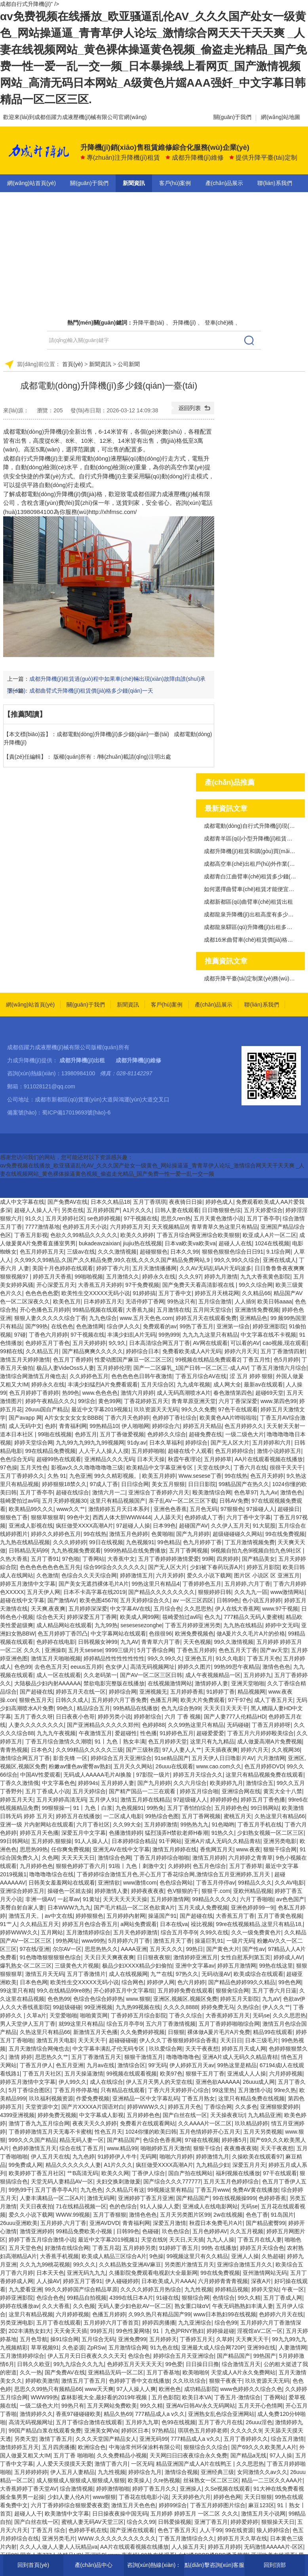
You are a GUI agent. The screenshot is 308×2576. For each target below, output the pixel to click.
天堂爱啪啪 (63, 2015)
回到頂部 (275, 2565)
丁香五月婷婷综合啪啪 (161, 1858)
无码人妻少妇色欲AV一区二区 (134, 2306)
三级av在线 (81, 1251)
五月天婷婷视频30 (64, 1501)
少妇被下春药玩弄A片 (216, 1567)
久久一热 (31, 2372)
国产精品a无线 (248, 2455)
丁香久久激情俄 (19, 1783)
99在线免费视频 (285, 1534)
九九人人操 (220, 2239)
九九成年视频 (193, 1384)
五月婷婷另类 (139, 2248)
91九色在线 (164, 2347)
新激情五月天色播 (95, 2032)
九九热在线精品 (242, 1625)
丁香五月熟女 (198, 2098)
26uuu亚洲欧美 (19, 2223)
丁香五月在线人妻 (260, 2239)
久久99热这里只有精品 (196, 1725)
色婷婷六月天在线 (281, 2314)
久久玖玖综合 (189, 2381)
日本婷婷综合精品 (134, 1841)
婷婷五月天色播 (39, 1833)
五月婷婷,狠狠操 (51, 1841)
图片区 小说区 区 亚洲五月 (267, 1575)
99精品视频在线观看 (97, 1310)
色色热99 (59, 1999)
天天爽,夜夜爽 (48, 1608)
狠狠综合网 (195, 2298)
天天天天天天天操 (125, 1899)
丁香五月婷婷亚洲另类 (193, 1625)
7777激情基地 (42, 1227)
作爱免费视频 (92, 2098)
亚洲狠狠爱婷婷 (279, 2107)
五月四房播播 (58, 2447)
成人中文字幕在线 (22, 1202)
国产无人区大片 (230, 1442)
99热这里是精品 (237, 2065)
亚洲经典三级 (217, 2472)
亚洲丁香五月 (211, 2522)
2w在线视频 (228, 2215)
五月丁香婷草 (245, 1866)
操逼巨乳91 (209, 1941)
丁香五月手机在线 (260, 1824)
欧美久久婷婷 (137, 1235)
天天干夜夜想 (202, 2048)
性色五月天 (108, 2131)
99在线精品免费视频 (50, 1451)
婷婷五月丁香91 (83, 2281)
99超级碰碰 (67, 2007)
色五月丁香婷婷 (72, 1359)
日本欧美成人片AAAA (168, 2281)
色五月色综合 (209, 1866)
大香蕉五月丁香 (235, 1916)
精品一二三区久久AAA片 (271, 2480)
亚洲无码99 (153, 2439)
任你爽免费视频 (70, 1849)
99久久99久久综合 (237, 1260)
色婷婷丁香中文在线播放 (139, 2381)
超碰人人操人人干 (36, 1210)
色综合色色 (50, 2298)
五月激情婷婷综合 (88, 1932)
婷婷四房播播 (158, 2322)
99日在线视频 (106, 1542)
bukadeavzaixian (99, 1243)
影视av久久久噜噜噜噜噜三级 (87, 1467)
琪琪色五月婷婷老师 (203, 2430)
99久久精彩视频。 (116, 1476)
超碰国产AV (193, 1525)
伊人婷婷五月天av (191, 2065)
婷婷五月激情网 (236, 1965)
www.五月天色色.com (146, 1318)
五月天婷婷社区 (65, 1218)
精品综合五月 (93, 1708)
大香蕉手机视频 (59, 2256)
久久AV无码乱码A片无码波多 (215, 1268)
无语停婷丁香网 (144, 1301)
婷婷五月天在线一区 (81, 1691)
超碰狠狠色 (153, 1251)
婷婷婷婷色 (224, 1799)
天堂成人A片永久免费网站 (243, 2372)
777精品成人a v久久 (160, 2414)
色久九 (212, 1617)
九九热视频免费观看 (76, 1550)
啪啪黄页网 (94, 2015)
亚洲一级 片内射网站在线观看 (37, 1824)
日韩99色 (228, 1600)
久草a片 (36, 2015)
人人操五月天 (188, 2547)
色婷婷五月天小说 (85, 1227)
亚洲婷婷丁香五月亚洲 (145, 2198)
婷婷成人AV (288, 1957)
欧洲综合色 (92, 2447)
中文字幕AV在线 (130, 1608)
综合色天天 (50, 1617)
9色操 (156, 2256)
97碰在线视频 (202, 2140)
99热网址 (67, 1941)
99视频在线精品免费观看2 (207, 1359)
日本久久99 (184, 1251)
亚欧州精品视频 (252, 1891)
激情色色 (291, 1492)
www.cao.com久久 (218, 1766)
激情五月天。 (25, 1916)
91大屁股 (264, 1525)
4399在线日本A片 (131, 2298)
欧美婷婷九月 (226, 1783)
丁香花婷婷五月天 (146, 1401)
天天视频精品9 (170, 1227)
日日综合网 (135, 1484)
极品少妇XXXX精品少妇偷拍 (137, 1965)
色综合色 (139, 2356)
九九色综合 (103, 1318)
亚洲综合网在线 (241, 1791)
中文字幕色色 (58, 1783)
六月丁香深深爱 (238, 1401)
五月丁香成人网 (282, 2298)
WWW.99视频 (73, 2215)
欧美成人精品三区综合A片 (114, 2256)
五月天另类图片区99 (185, 2215)
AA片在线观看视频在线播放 (269, 1459)
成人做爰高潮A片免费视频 (269, 1741)
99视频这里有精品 (169, 2190)
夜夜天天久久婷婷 (94, 2123)
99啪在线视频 (55, 1434)
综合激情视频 (76, 2488)
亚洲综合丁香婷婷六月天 (158, 1492)
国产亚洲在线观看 (132, 2530)
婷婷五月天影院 (239, 1999)
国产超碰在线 (36, 1691)
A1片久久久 (137, 1210)
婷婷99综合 (173, 2505)
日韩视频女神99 (98, 1642)
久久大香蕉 (56, 2306)
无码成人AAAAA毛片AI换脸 (98, 1774)
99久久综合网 (256, 1285)
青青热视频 (14, 1750)
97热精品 (163, 2430)
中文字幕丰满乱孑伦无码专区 (109, 2048)
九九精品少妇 (212, 2165)
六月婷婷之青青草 (250, 1858)
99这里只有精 (17, 1990)
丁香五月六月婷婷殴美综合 (260, 1733)
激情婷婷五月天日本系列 (119, 1509)
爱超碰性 (126, 1733)
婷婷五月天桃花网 (217, 1293)
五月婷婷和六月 (271, 1442)
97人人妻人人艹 (182, 1750)
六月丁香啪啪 (256, 1899)
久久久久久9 (245, 2430)
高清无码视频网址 (152, 1667)
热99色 (71, 1393)
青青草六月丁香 (160, 1642)
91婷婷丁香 (220, 1691)
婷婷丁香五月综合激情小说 (42, 2239)
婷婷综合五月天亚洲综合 (121, 1758)
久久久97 (190, 1276)
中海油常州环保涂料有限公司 (145, 2447)
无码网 (148, 2156)
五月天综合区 (157, 1384)
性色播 (148, 1733)
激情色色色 (276, 1667)
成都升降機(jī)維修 (138, 1060)
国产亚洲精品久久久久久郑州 (103, 1725)
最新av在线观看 (263, 1384)
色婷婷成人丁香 (203, 1517)
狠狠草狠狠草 (47, 1517)
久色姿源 (73, 2347)
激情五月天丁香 (172, 1941)
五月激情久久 (122, 1276)
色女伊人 (116, 1667)
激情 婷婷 (20, 2057)
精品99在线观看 (273, 2032)
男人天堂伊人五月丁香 (27, 2024)
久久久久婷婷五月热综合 (150, 2289)
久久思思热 (198, 1608)
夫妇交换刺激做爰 (118, 2181)
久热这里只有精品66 (280, 1816)
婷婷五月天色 (184, 2107)
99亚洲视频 (98, 2007)
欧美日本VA (196, 2397)
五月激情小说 (254, 2090)
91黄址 (91, 1899)
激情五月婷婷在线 (174, 1849)
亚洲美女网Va (101, 2430)
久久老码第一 (100, 1675)
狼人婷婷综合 (273, 2530)
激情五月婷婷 (209, 1858)
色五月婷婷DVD (264, 1766)
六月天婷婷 (170, 1575)
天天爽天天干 (252, 2339)
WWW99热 (44, 2397)
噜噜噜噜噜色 (183, 2057)
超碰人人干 (28, 2513)
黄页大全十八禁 (282, 1791)
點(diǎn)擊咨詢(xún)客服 (214, 2565)
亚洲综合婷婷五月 (22, 1891)
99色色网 (289, 1982)
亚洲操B (55, 1650)
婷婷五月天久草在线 (242, 2538)
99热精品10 (103, 1426)
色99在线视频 (179, 2422)
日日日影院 (202, 1484)
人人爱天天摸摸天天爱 (64, 2464)
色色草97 (245, 1492)
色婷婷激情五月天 (34, 2148)
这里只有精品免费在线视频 (251, 2098)
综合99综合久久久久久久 (114, 1567)
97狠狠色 (232, 1509)
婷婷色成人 (219, 1202)
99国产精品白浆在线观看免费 (45, 2430)
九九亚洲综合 (194, 2322)
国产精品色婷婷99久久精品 (242, 1982)
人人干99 (211, 2530)
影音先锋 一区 (70, 1758)
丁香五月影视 (31, 1235)
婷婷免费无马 (217, 2007)
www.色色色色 (100, 1393)
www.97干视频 (280, 1608)
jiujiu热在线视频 (142, 1243)
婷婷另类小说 (114, 1716)
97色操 (8, 1467)
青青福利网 (73, 1426)
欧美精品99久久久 (31, 1509)
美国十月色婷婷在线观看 (62, 1268)
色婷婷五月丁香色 (47, 1343)
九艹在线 (161, 1974)
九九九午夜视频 (56, 1733)
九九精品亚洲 (264, 2115)
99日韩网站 (265, 1808)
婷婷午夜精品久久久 (50, 1401)
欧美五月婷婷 (158, 1476)
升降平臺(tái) (148, 322)
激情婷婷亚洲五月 (195, 1957)
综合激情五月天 (241, 2364)
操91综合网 (64, 2339)
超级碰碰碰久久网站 (237, 1534)
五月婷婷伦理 (113, 1368)
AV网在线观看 (210, 1343)
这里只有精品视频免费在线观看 (264, 1774)
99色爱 (174, 2364)
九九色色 (91, 2190)
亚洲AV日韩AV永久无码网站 (200, 2405)
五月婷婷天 (163, 2339)
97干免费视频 (142, 1285)
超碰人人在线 (235, 1243)
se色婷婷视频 (104, 1218)
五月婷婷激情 (160, 1824)
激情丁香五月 (55, 2439)
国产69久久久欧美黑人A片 (264, 2447)
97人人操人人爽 (136, 2389)
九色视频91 (140, 1542)
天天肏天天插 (70, 2331)
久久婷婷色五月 (89, 1376)
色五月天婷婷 (266, 1476)
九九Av (268, 1492)
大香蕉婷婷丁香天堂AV (28, 2488)
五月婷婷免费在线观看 (185, 1990)
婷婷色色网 (227, 2497)
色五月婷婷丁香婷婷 (34, 1393)
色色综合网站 (176, 1882)
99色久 (65, 1708)
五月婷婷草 (218, 1459)
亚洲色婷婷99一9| (253, 1907)
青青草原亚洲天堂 (193, 1401)
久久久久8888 (181, 2007)
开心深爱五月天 (55, 1285)
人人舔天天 (168, 1517)
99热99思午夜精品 (236, 1667)
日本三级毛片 (261, 2040)
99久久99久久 (165, 1658)
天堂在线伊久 (213, 1467)
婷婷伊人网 (161, 1982)
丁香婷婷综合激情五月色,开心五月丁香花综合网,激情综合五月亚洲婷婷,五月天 (174, 1874)
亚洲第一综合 (233, 1326)
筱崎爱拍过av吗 (19, 1501)
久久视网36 (286, 1750)
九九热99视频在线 (138, 2007)
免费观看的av (160, 1326)
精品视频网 (251, 1691)
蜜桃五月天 (237, 1816)
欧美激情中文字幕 (67, 2513)
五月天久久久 (166, 1949)
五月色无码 (203, 1509)
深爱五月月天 (249, 2165)
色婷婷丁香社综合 (174, 1418)
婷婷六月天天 (241, 1351)
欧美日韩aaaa (274, 1301)
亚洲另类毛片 (58, 2538)
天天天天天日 (78, 1858)
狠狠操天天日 (278, 2522)
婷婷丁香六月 (112, 1268)
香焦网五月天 (216, 1849)
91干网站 (170, 1841)
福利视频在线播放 (238, 2173)
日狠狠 (176, 2032)
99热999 (168, 1334)
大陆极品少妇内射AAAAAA (47, 1683)
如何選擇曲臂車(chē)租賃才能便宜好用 (252, 889)
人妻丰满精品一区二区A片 (52, 2198)
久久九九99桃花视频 (45, 2264)
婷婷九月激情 (221, 1276)
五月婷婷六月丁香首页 (111, 2322)
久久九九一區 (251, 1592)
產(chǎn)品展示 (224, 183)
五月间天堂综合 (212, 1310)
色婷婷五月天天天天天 (134, 2364)
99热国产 (264, 2356)
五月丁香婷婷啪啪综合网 (229, 2024)
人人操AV (48, 2281)
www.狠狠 (138, 1999)
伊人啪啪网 (135, 1426)
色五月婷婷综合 (234, 1451)
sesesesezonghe (141, 1625)
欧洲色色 (170, 2389)
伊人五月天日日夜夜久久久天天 (86, 2356)
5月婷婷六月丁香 (129, 1941)
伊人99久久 (73, 2082)
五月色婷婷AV (209, 2231)
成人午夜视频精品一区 (213, 1675)
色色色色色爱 (42, 1293)
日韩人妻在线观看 (177, 1210)
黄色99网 (109, 1401)
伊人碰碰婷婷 (122, 2281)
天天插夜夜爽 (221, 1750)
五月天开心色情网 (260, 2405)
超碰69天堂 (269, 1393)
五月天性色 (34, 1467)
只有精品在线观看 (123, 2090)
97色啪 (71, 1559)
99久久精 (249, 2298)
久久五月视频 (246, 2231)
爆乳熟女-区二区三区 (26, 1965)
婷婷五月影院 (263, 1567)
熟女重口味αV (192, 2306)
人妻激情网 (292, 2347)
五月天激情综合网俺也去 (39, 2048)
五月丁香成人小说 (47, 1791)
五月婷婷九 (257, 1675)
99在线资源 (239, 2530)
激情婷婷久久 (36, 2414)
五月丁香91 (45, 1559)
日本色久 (42, 1750)
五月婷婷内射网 (125, 1916)
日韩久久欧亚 (33, 2364)
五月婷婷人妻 (117, 1783)
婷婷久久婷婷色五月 (56, 1534)
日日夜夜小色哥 (75, 1716)
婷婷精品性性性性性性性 (114, 1658)
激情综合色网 (114, 1858)
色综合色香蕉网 (162, 2140)
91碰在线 (167, 2298)
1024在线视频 (272, 1243)
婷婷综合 (196, 1442)
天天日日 (231, 2040)
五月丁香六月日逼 (274, 1990)
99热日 (194, 1949)
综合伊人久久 (123, 1326)
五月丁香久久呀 (33, 1716)
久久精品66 (256, 1293)
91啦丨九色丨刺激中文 (137, 1866)
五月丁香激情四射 (282, 1351)
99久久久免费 (198, 1409)
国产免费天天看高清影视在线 (199, 1285)
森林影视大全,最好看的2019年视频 (104, 2397)
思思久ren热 (176, 1218)
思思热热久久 (101, 1949)
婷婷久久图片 (194, 1667)
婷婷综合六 (166, 1426)
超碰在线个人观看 (190, 1451)
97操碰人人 (260, 1509)
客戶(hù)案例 (175, 183)
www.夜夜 (248, 1849)
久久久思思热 (289, 2015)
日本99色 (164, 1525)
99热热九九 (195, 1824)
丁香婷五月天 (196, 2339)
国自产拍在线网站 (190, 2173)
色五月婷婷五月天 (42, 1251)
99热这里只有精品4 (155, 1584)
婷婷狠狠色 (89, 1916)
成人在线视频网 (128, 1974)
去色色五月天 (51, 1667)
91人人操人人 (92, 1841)
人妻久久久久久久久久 (36, 1725)
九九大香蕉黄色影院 (265, 1276)
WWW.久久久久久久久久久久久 (117, 2538)
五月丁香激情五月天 (96, 2057)
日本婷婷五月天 (103, 1301)
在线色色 (62, 1326)
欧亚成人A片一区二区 (269, 1235)
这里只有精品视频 (31, 2314)
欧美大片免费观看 (203, 1700)
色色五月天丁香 (238, 1650)
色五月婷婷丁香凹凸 (62, 1633)
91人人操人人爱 (160, 2206)
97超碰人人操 (133, 1525)
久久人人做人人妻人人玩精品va (59, 2547)
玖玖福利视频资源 (51, 2098)
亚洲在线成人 (279, 1260)
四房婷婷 (228, 1559)
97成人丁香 (104, 1484)
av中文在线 (59, 1916)
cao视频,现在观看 (284, 1343)
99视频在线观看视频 (131, 2073)
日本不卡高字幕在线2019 (94, 1592)
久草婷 (224, 2339)
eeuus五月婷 (86, 1667)
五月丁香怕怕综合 (189, 1808)
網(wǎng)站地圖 (280, 117)
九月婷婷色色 (36, 1866)
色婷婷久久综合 (166, 1434)
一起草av (68, 1899)
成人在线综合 (106, 2082)
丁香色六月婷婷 (48, 1334)
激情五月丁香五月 (83, 2381)
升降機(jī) (184, 322)
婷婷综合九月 (145, 2472)
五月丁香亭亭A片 (56, 2190)
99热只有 (72, 2405)
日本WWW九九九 (69, 1907)
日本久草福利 (166, 1442)
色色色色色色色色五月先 (50, 1567)
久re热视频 (166, 2480)
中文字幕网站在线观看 (118, 1633)
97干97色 (239, 1700)
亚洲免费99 (132, 2339)
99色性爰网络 (133, 2331)
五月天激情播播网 (154, 1268)
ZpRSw (96, 2347)
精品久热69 (118, 2414)
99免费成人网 (26, 2165)
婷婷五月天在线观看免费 (206, 1318)
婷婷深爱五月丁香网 (92, 1617)
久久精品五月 (42, 1351)
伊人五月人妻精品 (72, 2472)
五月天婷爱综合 (263, 1210)
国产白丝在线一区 (185, 2115)
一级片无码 (240, 1941)
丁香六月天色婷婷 (127, 1418)
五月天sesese (85, 1650)
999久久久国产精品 (33, 2140)
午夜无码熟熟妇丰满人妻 (242, 2306)
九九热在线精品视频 (25, 1542)
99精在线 (11, 1351)
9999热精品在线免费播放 (135, 1550)
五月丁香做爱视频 (122, 1434)
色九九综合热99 (181, 1708)
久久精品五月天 (39, 1924)
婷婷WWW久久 (19, 1932)
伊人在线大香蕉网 (237, 1608)
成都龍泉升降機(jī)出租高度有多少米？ (251, 914)
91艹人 (8, 1924)
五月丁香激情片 (86, 1974)
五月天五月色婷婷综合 (231, 2181)
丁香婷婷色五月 (202, 1584)
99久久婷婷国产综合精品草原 (81, 2289)
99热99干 (20, 2190)
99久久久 (84, 2264)
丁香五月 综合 (48, 2530)
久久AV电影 (289, 1882)
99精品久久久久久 (214, 1899)
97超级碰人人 (190, 1799)
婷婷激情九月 (212, 2156)
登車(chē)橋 (219, 322)
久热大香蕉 (14, 1559)
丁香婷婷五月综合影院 (138, 2015)
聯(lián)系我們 (274, 183)
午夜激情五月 (95, 1733)
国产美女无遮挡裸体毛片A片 (94, 1584)
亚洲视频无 (153, 1691)
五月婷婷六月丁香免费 (119, 1700)
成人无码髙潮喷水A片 (183, 1393)
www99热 (93, 1941)
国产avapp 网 (25, 1418)
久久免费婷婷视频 (142, 2032)
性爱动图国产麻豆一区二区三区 (133, 1359)
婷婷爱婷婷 (244, 2522)
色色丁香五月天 (177, 2530)
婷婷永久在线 (158, 1276)
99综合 (86, 1401)
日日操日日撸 (202, 2364)
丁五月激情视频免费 (250, 1542)
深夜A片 (261, 2281)
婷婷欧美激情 (42, 2381)
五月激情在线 (173, 1310)
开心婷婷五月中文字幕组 (123, 1990)
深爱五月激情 (169, 2223)
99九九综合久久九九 (78, 2364)
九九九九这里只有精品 (210, 1334)
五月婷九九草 (142, 2422)
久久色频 (84, 2306)
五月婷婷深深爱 (87, 1608)
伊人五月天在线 (50, 2156)
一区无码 (142, 2464)
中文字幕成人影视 (101, 2115)
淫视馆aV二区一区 (260, 2331)
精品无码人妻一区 (81, 2140)
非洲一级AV (40, 1899)
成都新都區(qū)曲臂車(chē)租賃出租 (248, 902)
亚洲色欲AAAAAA (218, 2082)
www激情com (140, 1882)
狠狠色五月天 (35, 1700)
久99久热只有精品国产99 (159, 2314)
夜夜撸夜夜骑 (240, 2148)
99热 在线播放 (219, 2248)
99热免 (155, 1808)
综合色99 (226, 2322)
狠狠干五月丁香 (205, 2073)
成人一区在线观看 (58, 1675)
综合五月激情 (287, 2439)
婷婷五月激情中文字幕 (27, 1584)
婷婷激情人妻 (111, 1891)
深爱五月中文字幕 (83, 1833)
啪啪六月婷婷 (176, 2156)
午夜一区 (293, 2289)
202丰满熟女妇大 (30, 2331)
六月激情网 (271, 1758)
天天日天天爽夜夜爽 (109, 1957)
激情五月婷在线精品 (145, 1799)
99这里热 (223, 2090)
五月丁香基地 (163, 2372)
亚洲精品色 (253, 1318)
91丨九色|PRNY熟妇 (178, 2331)
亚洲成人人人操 (246, 2073)
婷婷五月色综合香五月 (90, 1924)
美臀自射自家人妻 (22, 1907)
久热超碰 (273, 2256)
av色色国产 (290, 1899)
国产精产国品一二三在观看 (143, 1791)
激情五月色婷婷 (128, 1534)
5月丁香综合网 (155, 1650)
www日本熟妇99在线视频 (225, 2314)
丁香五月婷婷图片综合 (217, 2505)
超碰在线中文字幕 (22, 1600)
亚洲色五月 (199, 1658)
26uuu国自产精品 (46, 1409)
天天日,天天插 (186, 2239)
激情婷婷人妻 (211, 1683)
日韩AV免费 (234, 1501)
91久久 (34, 1218)
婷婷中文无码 (281, 1625)
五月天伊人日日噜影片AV (223, 1758)
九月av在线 (101, 2065)
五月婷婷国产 (103, 1210)
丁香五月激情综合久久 (186, 2538)
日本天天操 (151, 1459)
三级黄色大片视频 (77, 1965)
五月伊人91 (103, 1799)
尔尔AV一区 (67, 1949)
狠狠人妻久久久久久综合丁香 (50, 1318)
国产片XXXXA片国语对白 (92, 2107)
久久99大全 (127, 1824)
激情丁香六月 (111, 2464)
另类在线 (72, 1210)
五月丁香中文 (175, 1293)
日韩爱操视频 (174, 2522)
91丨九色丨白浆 (93, 1808)
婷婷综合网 (123, 1691)
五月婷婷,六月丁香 (247, 1584)
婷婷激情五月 (136, 1575)
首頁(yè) (72, 364)
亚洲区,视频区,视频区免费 (185, 1999)
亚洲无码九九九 (86, 2273)
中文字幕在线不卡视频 (268, 1334)
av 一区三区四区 (193, 1600)
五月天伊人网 (43, 1592)
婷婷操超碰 (220, 2331)
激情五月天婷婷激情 (25, 1359)
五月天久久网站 (133, 1766)
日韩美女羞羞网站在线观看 (62, 1882)
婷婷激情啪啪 (112, 2488)
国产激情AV (62, 1600)
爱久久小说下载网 (209, 1575)
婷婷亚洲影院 (269, 1326)
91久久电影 (230, 1658)
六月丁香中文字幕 (248, 1517)
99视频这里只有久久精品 (197, 2256)
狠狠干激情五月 (143, 2057)
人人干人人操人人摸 (104, 1451)
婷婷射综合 (148, 1716)
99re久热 (285, 2090)
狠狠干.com (216, 1891)
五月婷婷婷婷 (31, 2472)
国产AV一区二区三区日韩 (151, 1675)
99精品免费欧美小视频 (84, 2231)
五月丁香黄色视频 (280, 1916)
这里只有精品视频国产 (117, 1501)
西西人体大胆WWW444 (122, 1517)
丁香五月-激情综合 (237, 2397)
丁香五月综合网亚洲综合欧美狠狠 (198, 1235)
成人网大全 (227, 1384)
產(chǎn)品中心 (94, 2565)
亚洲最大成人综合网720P (212, 2347)
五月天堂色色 (25, 2248)
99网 (208, 1559)
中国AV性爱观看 (40, 1774)
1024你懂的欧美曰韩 (151, 2131)
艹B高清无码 (82, 2173)
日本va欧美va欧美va (190, 1243)
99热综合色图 (162, 1816)
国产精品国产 (123, 2140)
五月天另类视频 (262, 2131)
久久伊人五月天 (230, 1525)
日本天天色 (50, 2273)
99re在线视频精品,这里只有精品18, (259, 1924)
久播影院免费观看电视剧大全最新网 (153, 2273)
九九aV (271, 1999)
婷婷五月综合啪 (199, 1791)
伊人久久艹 (276, 2007)
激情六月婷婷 (137, 1393)
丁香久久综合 (185, 2015)
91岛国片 (282, 2215)
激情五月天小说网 (263, 2513)
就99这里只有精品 (81, 2024)
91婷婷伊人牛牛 (117, 2156)
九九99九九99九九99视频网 (90, 1442)
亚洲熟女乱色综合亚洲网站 (221, 2414)
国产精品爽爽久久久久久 (92, 1351)
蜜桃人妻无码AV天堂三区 (92, 2522)
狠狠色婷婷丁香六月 (81, 1866)
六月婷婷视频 (285, 2073)
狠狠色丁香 (14, 1517)
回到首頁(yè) (33, 2565)
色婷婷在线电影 (55, 1642)
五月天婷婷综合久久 (145, 1600)
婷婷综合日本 (142, 1351)
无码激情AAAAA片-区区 (273, 2547)
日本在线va (174, 1924)
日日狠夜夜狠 (153, 1957)
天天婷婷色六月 (191, 2497)
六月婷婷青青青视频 (223, 2281)
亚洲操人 (191, 2488)
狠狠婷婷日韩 (214, 1592)
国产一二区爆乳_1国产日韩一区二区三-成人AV (190, 1368)
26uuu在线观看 (174, 1766)
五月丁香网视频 (188, 1550)
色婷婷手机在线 (87, 2530)
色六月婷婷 (191, 1982)
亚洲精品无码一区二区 (115, 2372)
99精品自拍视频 (86, 2298)
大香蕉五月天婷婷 (100, 1285)
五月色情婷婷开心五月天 (209, 2131)
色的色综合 (123, 2206)
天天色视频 (197, 1642)
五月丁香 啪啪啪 (73, 2455)
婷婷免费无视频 (57, 2115)
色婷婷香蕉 (272, 2198)
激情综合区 (131, 2065)
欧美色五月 (67, 1301)
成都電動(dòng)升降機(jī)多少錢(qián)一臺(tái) (113, 734)
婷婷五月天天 (16, 1799)
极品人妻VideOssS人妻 (65, 1368)
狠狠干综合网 (280, 1849)
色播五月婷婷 (108, 2314)
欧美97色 (171, 2073)
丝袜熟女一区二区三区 (211, 2480)
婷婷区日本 (135, 2430)
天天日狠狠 (258, 2497)
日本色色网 (34, 1982)
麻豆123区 (261, 2505)
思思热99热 (34, 1849)
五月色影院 (165, 2397)
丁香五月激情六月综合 (278, 1368)
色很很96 (160, 1633)
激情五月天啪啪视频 (56, 1658)
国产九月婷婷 (192, 1534)
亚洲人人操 (245, 2256)
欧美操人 (139, 2480)
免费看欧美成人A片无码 (191, 1351)
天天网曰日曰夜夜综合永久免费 (188, 2455)
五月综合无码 (98, 2339)
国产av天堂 (274, 1650)
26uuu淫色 (259, 2422)
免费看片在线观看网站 (147, 2123)
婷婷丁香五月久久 (154, 2488)
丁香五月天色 (263, 1658)
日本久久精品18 (110, 1202)
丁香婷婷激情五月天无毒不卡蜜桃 (50, 2131)
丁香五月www (212, 2190)
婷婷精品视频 (231, 2289)
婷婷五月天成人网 (244, 2048)
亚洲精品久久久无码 (109, 1459)
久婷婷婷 (179, 1866)
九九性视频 (198, 2289)
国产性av (253, 1949)
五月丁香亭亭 (263, 1218)
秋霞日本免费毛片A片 (216, 2223)
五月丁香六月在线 (220, 2422)
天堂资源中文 (42, 2107)
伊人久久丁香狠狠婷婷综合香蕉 (178, 2040)
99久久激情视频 (233, 1642)
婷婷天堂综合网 (33, 1442)
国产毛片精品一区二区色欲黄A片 (134, 1907)
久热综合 (248, 2007)
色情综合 (224, 2298)
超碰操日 (289, 1509)
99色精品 (168, 1542)
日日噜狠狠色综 (221, 1210)
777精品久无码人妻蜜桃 (253, 1617)
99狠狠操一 (56, 1808)
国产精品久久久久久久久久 (161, 1592)
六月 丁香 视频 (183, 1716)
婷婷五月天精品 (202, 1426)
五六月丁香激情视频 (171, 2024)
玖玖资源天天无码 (156, 1409)
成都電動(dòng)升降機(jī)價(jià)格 (59, 494)
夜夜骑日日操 (185, 1202)
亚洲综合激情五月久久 (244, 2264)
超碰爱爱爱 (210, 1733)
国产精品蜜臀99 (265, 2223)
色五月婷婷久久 (243, 1426)
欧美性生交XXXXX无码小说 (95, 1293)
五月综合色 (167, 1608)
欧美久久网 (115, 2173)
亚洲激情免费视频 (257, 1310)
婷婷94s (88, 1783)
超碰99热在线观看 (59, 1459)
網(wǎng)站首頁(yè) (31, 183)
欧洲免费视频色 (194, 1633)
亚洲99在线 (261, 2347)
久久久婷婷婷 (69, 1542)
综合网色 (133, 1982)
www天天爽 (99, 2389)
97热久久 (187, 1974)
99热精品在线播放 (135, 1708)
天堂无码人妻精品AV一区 (62, 2181)
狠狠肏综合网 (232, 1990)
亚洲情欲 (109, 1882)
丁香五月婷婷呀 (271, 1725)
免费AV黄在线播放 (255, 2190)
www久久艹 (71, 1509)
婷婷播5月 (234, 2140)
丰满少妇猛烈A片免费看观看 (103, 1384)
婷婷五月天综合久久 (198, 1774)
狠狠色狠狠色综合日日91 (233, 1251)
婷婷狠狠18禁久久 (64, 1484)
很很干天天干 (286, 1467)
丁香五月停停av (215, 1882)
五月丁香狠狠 (109, 2215)
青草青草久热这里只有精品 (224, 1227)
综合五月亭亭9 (179, 1932)
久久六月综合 (190, 1783)
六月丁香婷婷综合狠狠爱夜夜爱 (69, 2505)
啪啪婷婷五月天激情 (165, 2148)
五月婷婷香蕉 (186, 1691)
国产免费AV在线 (68, 1202)
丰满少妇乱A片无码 (131, 1334)
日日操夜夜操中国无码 (120, 2513)
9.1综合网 (278, 1251)
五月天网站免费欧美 (112, 2405)
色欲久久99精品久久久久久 (84, 1235)
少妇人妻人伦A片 (69, 2497)
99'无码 (157, 2065)
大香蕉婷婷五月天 (227, 2015)
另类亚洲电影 (16, 2322)
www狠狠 (104, 2497)
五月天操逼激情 (84, 2073)
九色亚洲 (80, 1476)
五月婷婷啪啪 (148, 1451)
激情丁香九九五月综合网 (39, 2123)
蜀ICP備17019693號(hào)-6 (76, 1112)
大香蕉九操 (140, 1310)
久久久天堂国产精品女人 (106, 2439)
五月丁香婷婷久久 (22, 1476)
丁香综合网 (218, 2107)
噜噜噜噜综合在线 (51, 1874)
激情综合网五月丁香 (25, 1758)
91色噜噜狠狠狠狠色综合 (51, 1957)
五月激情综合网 (127, 2347)
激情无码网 (101, 2198)
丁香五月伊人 (36, 2065)
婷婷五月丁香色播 (263, 1799)
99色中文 (78, 1517)
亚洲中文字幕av (195, 1965)
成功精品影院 (200, 2389)
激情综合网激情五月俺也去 (33, 1376)
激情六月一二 (108, 1492)
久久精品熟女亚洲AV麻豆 (130, 2264)
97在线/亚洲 (34, 1949)
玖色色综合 (176, 2231)
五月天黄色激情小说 (218, 1218)
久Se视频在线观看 (227, 2488)
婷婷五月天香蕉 (52, 1276)
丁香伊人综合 (148, 2173)
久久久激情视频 (117, 1251)
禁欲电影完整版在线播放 (114, 1683)
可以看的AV (245, 1343)
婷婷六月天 (254, 1750)
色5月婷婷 (286, 1359)
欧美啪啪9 (195, 2372)
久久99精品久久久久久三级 (89, 1750)
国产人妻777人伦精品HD (235, 1716)
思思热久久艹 (51, 2057)
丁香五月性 (256, 1359)
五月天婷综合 (89, 1791)
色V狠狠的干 (182, 1891)
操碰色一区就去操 (70, 1891)
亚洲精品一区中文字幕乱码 (145, 2098)
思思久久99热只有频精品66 (48, 2389)
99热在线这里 (276, 1965)
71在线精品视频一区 (81, 2206)
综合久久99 (141, 2522)
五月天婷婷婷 (89, 1343)
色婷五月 (86, 1434)
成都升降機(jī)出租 (82, 1060)
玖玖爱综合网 (165, 2048)
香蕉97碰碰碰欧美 (78, 2414)
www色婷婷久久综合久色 (251, 2389)
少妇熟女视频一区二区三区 (270, 1833)
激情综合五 (260, 1783)
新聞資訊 (134, 183)
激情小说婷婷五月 (279, 1451)
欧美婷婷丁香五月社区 (36, 2173)
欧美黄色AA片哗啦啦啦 (228, 1418)
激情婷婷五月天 (19, 2447)
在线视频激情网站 (170, 1683)
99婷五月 (101, 2331)
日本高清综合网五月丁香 (159, 1343)
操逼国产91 (162, 1916)
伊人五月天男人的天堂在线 (159, 2082)
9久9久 (117, 1343)
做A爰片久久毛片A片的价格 (251, 1633)
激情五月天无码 (44, 1974)
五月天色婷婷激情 (135, 1932)
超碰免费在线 (205, 1434)
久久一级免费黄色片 (256, 1932)
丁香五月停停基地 (75, 2090)
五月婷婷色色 (231, 1808)
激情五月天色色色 (133, 2505)
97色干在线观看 (238, 1409)
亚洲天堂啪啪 (247, 1683)
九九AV (129, 1642)
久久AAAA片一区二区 (205, 2123)
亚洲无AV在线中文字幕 (121, 1849)
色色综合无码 (16, 1459)
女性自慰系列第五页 (245, 1957)
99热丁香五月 (197, 1326)
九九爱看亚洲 (25, 2289)
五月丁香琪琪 (149, 1202)
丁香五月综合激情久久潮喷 (58, 1741)
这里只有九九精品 (212, 1741)
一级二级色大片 (244, 1434)
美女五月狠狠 (168, 1484)
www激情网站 (287, 1592)
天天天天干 (92, 2040)
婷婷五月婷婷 (224, 2547)
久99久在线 (214, 1932)
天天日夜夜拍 (36, 2206)
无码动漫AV (216, 1974)
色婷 (50, 1426)
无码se (261, 2015)
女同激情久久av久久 (262, 2472)
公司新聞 (129, 364)
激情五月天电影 (55, 2040)
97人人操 (281, 2455)
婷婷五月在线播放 (78, 1816)
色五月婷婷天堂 (167, 1741)
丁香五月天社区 (42, 2073)
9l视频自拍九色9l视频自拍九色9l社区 (257, 1550)
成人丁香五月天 (273, 1700)
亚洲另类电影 (280, 1841)
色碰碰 (150, 2231)
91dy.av (136, 1442)
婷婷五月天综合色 (262, 2248)
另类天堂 (25, 2439)
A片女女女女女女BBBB (73, 1418)
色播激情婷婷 (125, 1833)
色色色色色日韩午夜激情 (141, 1376)
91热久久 (222, 1833)
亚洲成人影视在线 (31, 1525)
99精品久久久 (255, 1882)
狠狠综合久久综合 (206, 2447)
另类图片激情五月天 (189, 2264)
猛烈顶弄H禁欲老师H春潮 (176, 1833)
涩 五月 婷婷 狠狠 (251, 1376)
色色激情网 (90, 1326)
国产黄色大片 (223, 1949)
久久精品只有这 (125, 2190)
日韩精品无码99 (28, 1550)
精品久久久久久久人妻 (73, 2165)
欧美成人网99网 (140, 1617)
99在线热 (235, 1476)
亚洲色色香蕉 (170, 1509)
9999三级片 (119, 1650)
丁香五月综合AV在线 (201, 1376)
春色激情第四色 (232, 1393)
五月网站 (52, 1932)
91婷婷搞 (144, 1293)
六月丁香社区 (93, 1824)
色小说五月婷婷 (261, 1600)
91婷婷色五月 (177, 1733)
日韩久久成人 (72, 1700)
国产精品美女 (258, 1559)
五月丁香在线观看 (58, 2322)
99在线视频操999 (234, 2198)
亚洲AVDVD (104, 2223)
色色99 (23, 1667)
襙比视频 (202, 1924)
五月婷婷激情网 (169, 1899)
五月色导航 (34, 2339)
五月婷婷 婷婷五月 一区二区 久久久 (194, 2513)
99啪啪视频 (89, 1276)
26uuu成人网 (259, 2082)
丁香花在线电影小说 (144, 2497)
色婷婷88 (153, 1725)
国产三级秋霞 (142, 1750)
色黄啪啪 (162, 1534)
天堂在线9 (153, 2239)
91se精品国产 (171, 1758)
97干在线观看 (280, 2173)
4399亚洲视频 (17, 2115)
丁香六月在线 (250, 1467)
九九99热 (106, 1625)
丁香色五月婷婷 (196, 1650)
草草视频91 (45, 2347)
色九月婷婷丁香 (202, 1542)
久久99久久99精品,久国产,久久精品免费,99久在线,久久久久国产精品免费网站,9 (112, 1260)
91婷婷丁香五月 (179, 2248)
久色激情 (47, 1575)
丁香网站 (93, 1559)
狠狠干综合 (207, 2148)
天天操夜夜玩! (227, 2115)
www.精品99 (122, 2148)
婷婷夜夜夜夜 (147, 1891)
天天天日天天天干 (225, 1708)
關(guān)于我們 (232, 117)
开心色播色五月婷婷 (45, 1310)
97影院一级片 (153, 1774)
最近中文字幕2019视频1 (101, 1409)
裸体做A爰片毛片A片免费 (218, 2032)
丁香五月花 (106, 2248)
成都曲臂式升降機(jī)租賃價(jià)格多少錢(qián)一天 (91, 690)
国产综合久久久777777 (172, 2181)
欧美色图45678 (98, 1600)
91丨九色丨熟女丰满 (120, 1741)
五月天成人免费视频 (203, 1907)
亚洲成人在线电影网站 (210, 2206)
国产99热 (36, 1326)
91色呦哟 (223, 1824)
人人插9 (245, 1301)
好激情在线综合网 (67, 2248)
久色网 (50, 1858)
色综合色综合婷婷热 (98, 1999)
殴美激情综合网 (211, 1492)
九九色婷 (83, 2156)
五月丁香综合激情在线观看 (89, 2422)
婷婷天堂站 (265, 2289)
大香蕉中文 (121, 1559)
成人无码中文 (25, 1426)
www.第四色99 (278, 1401)
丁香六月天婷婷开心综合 (178, 2090)
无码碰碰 (238, 1725)
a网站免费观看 (138, 1924)
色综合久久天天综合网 (89, 1575)
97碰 (20, 1334)
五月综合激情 (215, 1301)
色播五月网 (164, 1700)
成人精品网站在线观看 (64, 1625)
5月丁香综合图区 (30, 2090)
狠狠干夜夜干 (225, 2381)
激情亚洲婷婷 (36, 2231)
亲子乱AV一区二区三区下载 (182, 1501)
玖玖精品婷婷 (251, 2123)
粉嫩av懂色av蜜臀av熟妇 (79, 1766)
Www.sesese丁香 (200, 1476)
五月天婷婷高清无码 (61, 1799)
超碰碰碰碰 (123, 2040)
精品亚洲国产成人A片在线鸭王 (194, 2464)
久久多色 (246, 2107)
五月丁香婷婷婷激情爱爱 (168, 1559)
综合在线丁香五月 (81, 2148)
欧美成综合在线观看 (258, 1974)
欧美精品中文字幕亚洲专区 (160, 1467)
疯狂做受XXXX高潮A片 (84, 1525)
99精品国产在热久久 (244, 1484)
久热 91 (57, 1476)
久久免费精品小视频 (122, 2455)
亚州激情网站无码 (265, 2273)
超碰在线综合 (72, 1492)
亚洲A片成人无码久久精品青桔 (222, 1841)
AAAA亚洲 (133, 1949)
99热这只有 (181, 1301)
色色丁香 (257, 2215)
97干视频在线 (141, 1218)
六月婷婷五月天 (129, 1227)
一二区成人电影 (122, 1816)
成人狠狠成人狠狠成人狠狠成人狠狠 (80, 2480)
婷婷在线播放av (19, 2306)
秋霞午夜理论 (184, 1459)
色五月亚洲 (70, 2065)
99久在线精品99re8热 (63, 1990)
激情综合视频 (181, 2472)
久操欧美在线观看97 (257, 2156)
